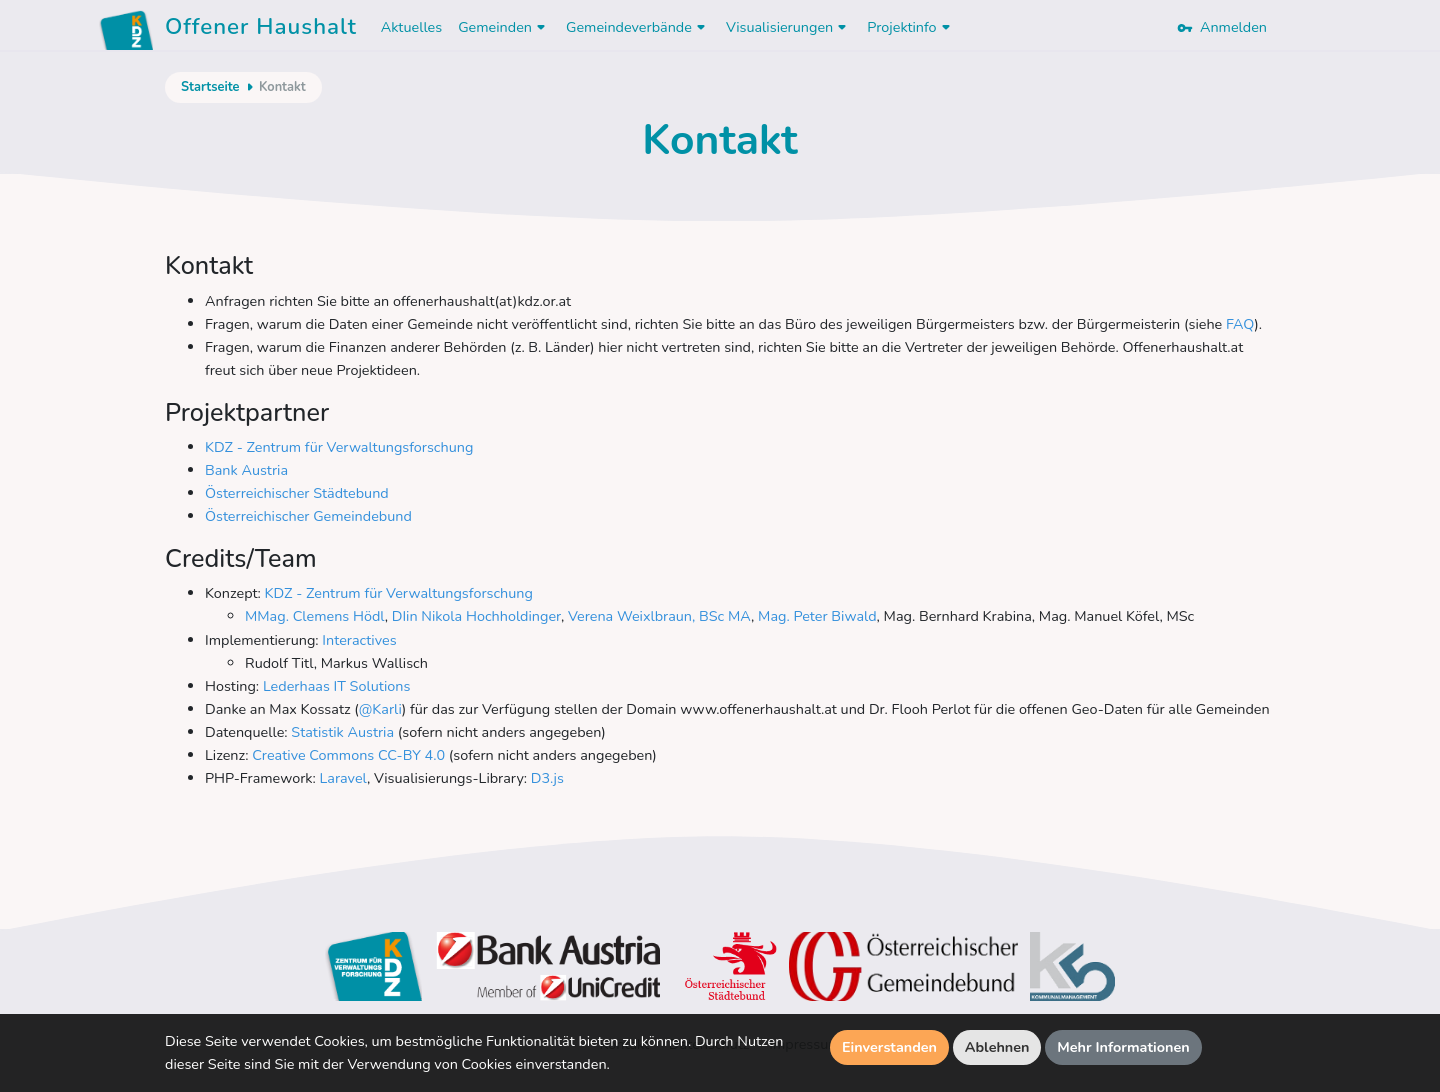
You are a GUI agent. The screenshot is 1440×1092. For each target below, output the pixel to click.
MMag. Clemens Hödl (315, 616)
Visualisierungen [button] (788, 27)
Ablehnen (997, 1047)
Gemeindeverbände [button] (638, 27)
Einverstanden (889, 1047)
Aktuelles (411, 27)
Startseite (210, 87)
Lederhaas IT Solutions (336, 686)
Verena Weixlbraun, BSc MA (659, 616)
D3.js (547, 778)
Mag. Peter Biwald (817, 616)
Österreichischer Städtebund (297, 493)
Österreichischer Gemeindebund (308, 516)
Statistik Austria (342, 732)
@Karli (380, 709)
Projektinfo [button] (910, 27)
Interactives (358, 640)
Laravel (343, 778)
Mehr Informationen (1123, 1047)
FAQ (1240, 324)
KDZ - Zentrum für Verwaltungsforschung (339, 447)
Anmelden (1222, 27)
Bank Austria (246, 470)
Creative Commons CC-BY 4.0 (348, 755)
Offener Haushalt (261, 30)
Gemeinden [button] (504, 27)
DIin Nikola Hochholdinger (476, 616)
